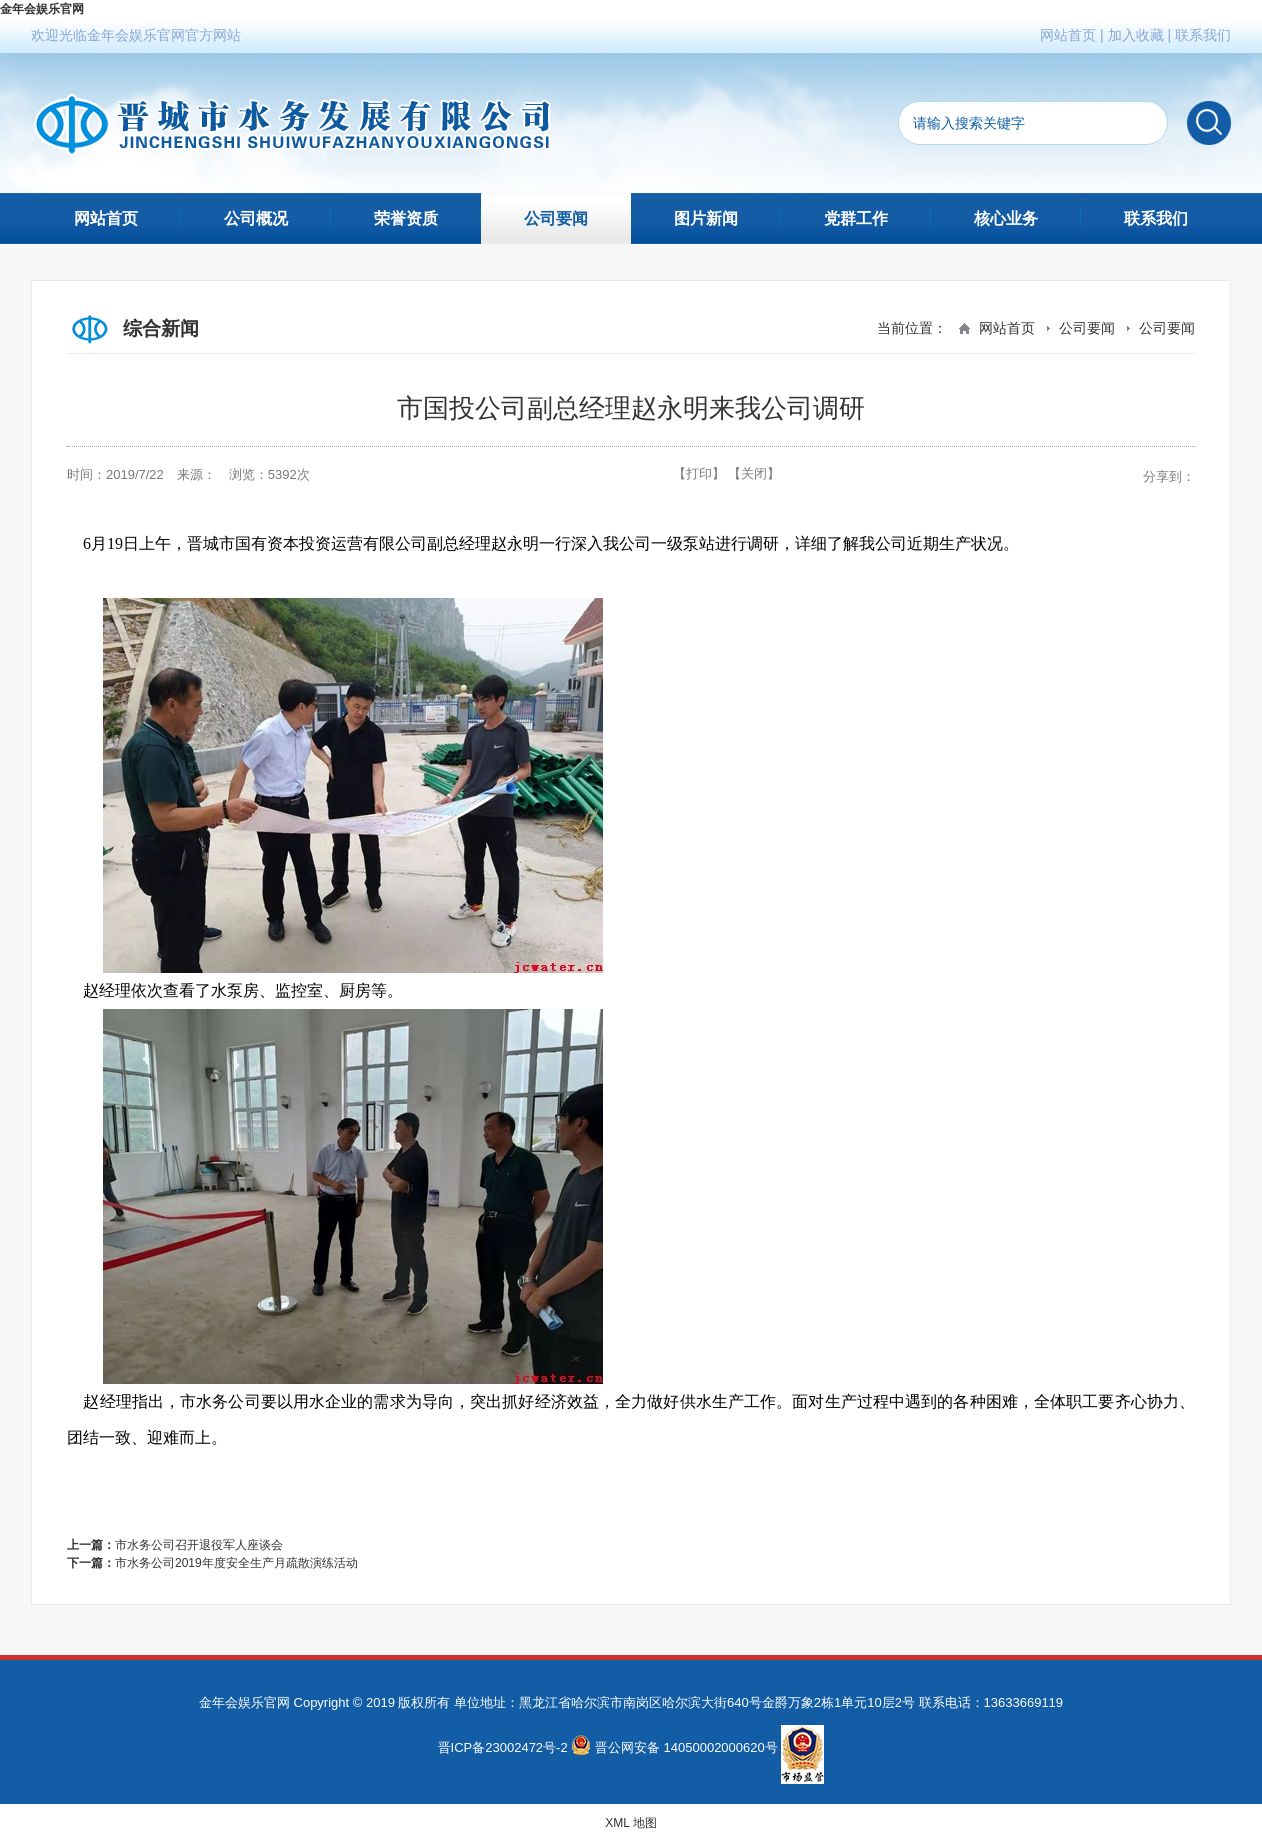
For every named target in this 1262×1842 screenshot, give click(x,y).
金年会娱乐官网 (42, 9)
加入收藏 (1136, 35)
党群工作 (856, 218)
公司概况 (256, 218)
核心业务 (1006, 218)
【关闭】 (754, 473)
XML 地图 (631, 1823)
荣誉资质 (406, 218)
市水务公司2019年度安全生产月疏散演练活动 (236, 1563)
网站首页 (1068, 35)
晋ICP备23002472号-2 (503, 1747)
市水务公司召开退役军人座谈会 (199, 1545)
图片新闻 (706, 218)
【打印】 (699, 473)
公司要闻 (556, 218)
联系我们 (1203, 35)
